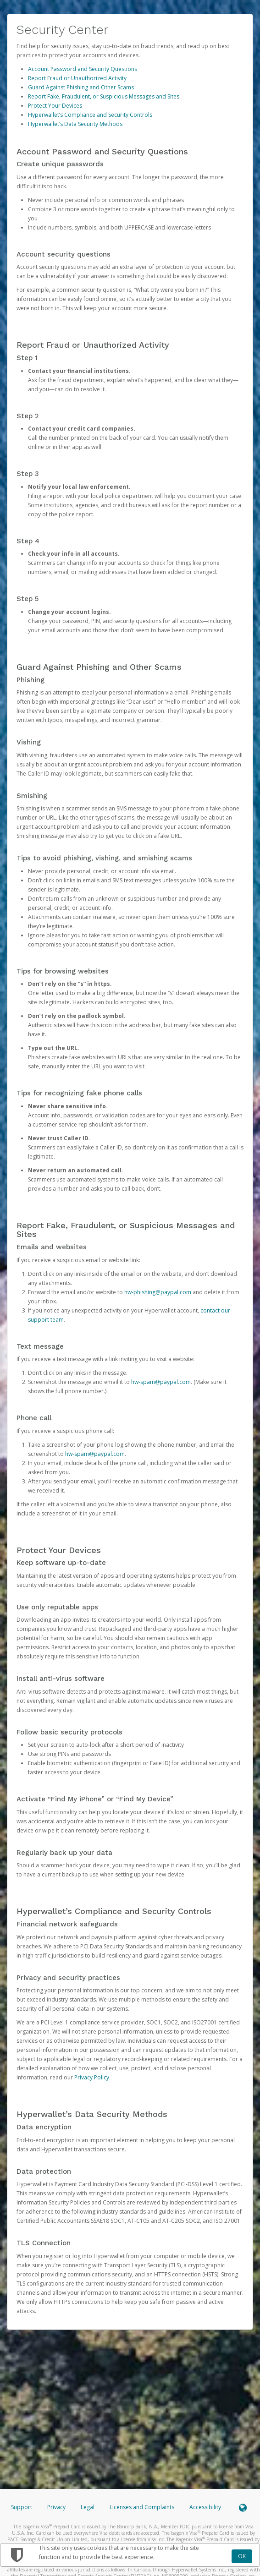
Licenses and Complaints (143, 2507)
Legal (87, 2507)
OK (242, 2556)
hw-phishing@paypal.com (157, 1292)
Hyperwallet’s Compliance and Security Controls (90, 115)
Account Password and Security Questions (82, 69)
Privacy (56, 2507)
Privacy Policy (91, 2077)
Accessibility (205, 2507)
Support (21, 2507)
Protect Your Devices (55, 105)
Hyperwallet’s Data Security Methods (75, 124)
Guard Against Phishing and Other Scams (81, 87)
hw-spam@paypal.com (161, 1382)
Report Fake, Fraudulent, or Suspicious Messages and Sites (103, 96)
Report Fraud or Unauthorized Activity (77, 78)
